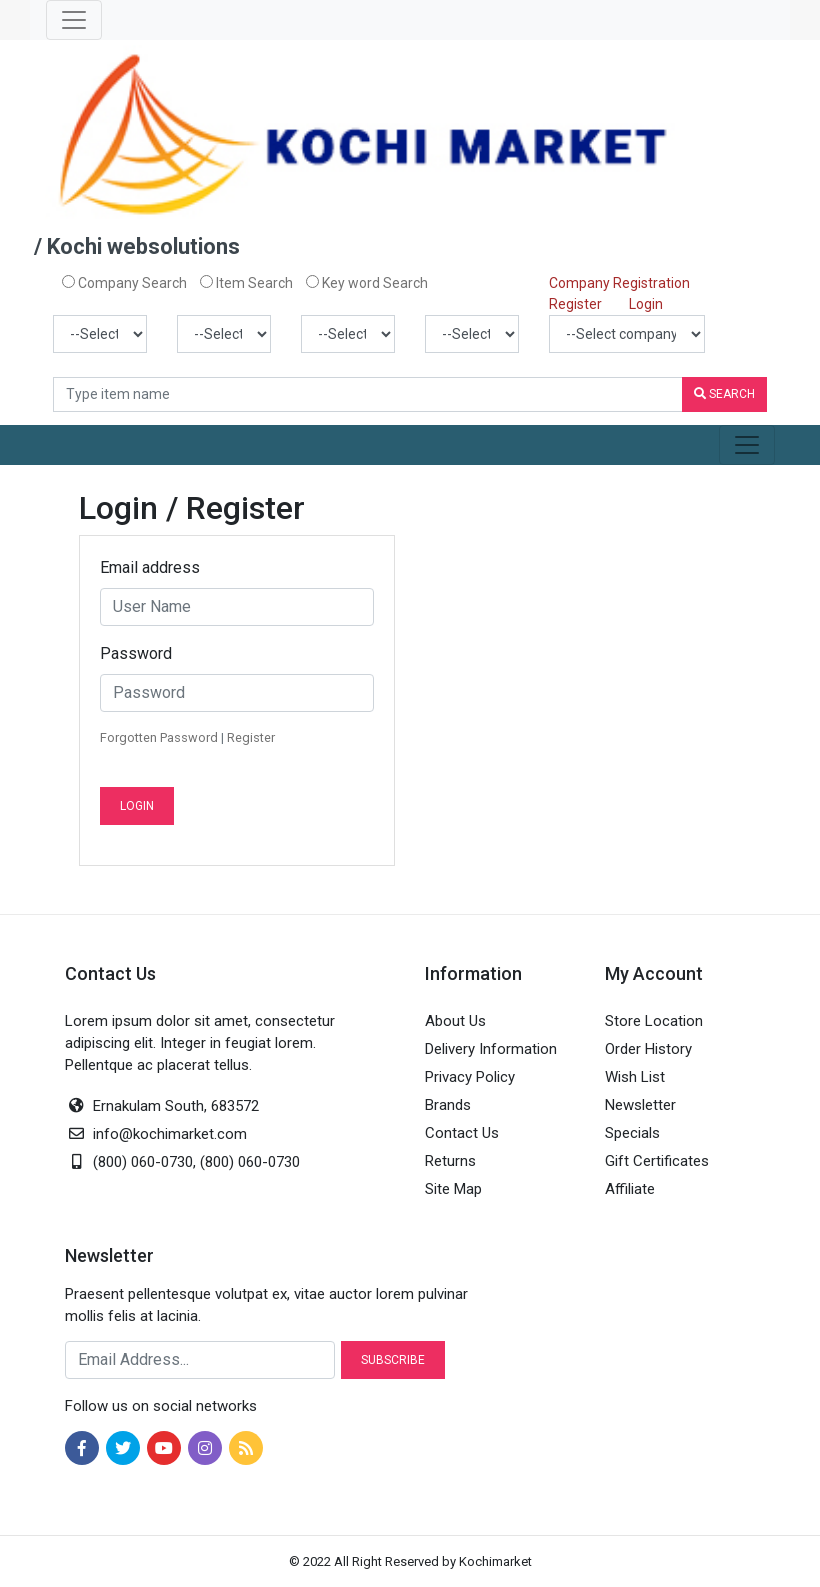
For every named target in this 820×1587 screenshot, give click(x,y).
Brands (448, 1105)
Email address (150, 567)
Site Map (453, 1189)
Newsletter (640, 1105)
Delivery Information (491, 1049)
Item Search (246, 283)
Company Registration (619, 283)
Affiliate (630, 1189)
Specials (632, 1133)
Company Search (124, 283)
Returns (450, 1161)
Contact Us (462, 1133)
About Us (455, 1021)
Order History (648, 1049)
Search (724, 394)
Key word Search (367, 283)
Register (575, 304)
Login (646, 304)
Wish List (635, 1077)
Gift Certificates (657, 1161)
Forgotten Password (159, 737)
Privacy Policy (470, 1077)
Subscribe (393, 1360)
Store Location (654, 1021)
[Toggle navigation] (74, 20)
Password (136, 653)
